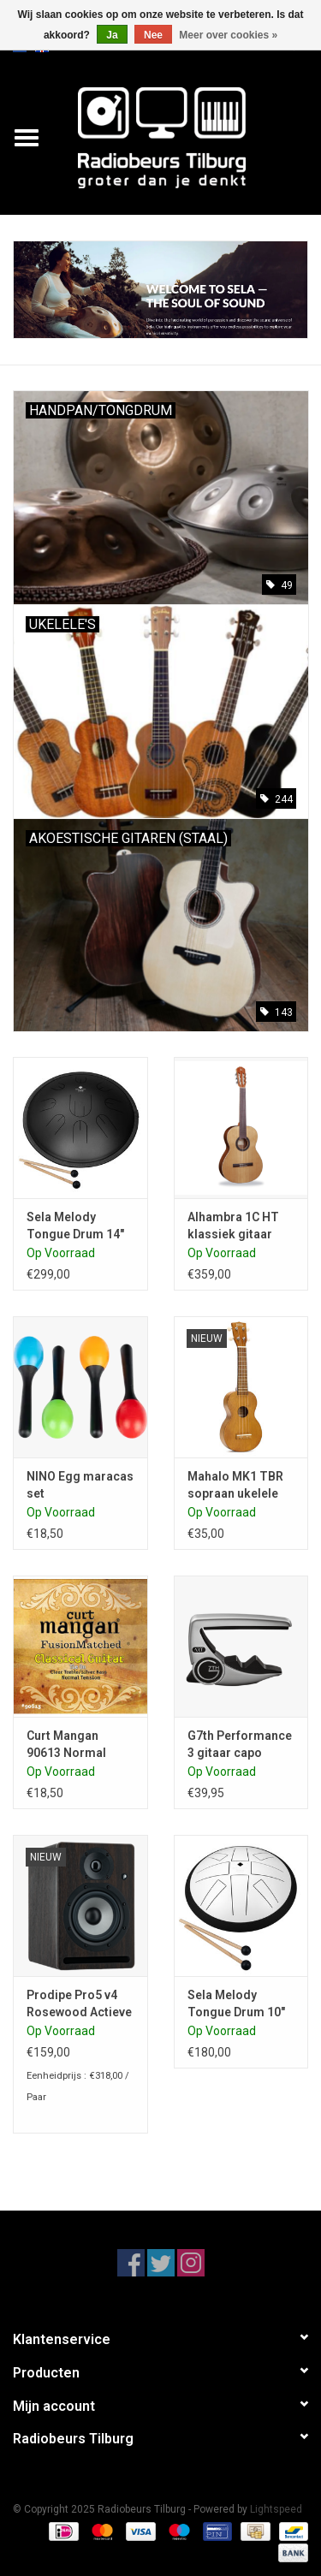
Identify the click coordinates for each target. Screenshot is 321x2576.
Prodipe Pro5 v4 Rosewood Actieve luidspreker (79, 2004)
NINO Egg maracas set (80, 1484)
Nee (153, 35)
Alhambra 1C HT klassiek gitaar (233, 1225)
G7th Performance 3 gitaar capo (239, 1744)
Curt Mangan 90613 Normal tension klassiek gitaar (73, 1745)
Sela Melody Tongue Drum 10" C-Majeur (236, 2004)
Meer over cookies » (228, 35)
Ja (111, 35)
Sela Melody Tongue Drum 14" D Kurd (75, 1226)
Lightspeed (276, 2509)
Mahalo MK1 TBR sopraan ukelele (235, 1484)
